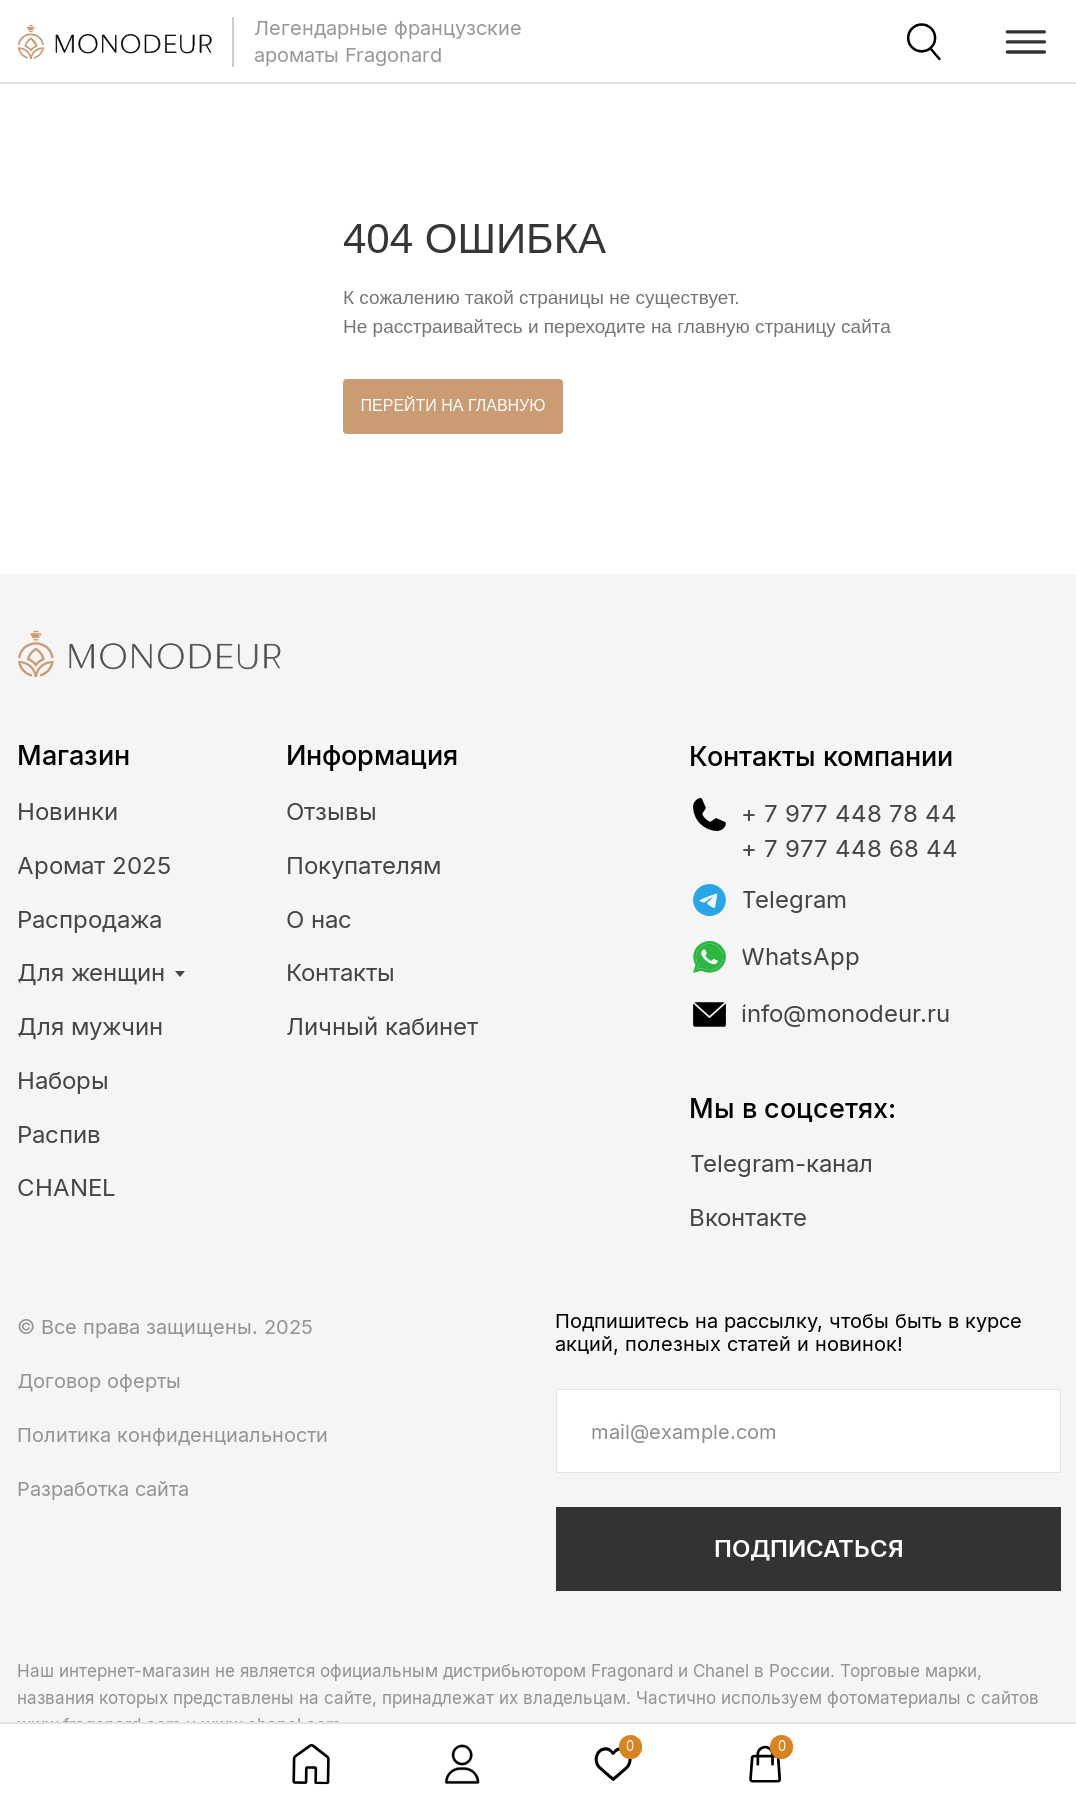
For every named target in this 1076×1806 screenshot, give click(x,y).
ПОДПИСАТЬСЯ (809, 1548)
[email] (808, 1431)
